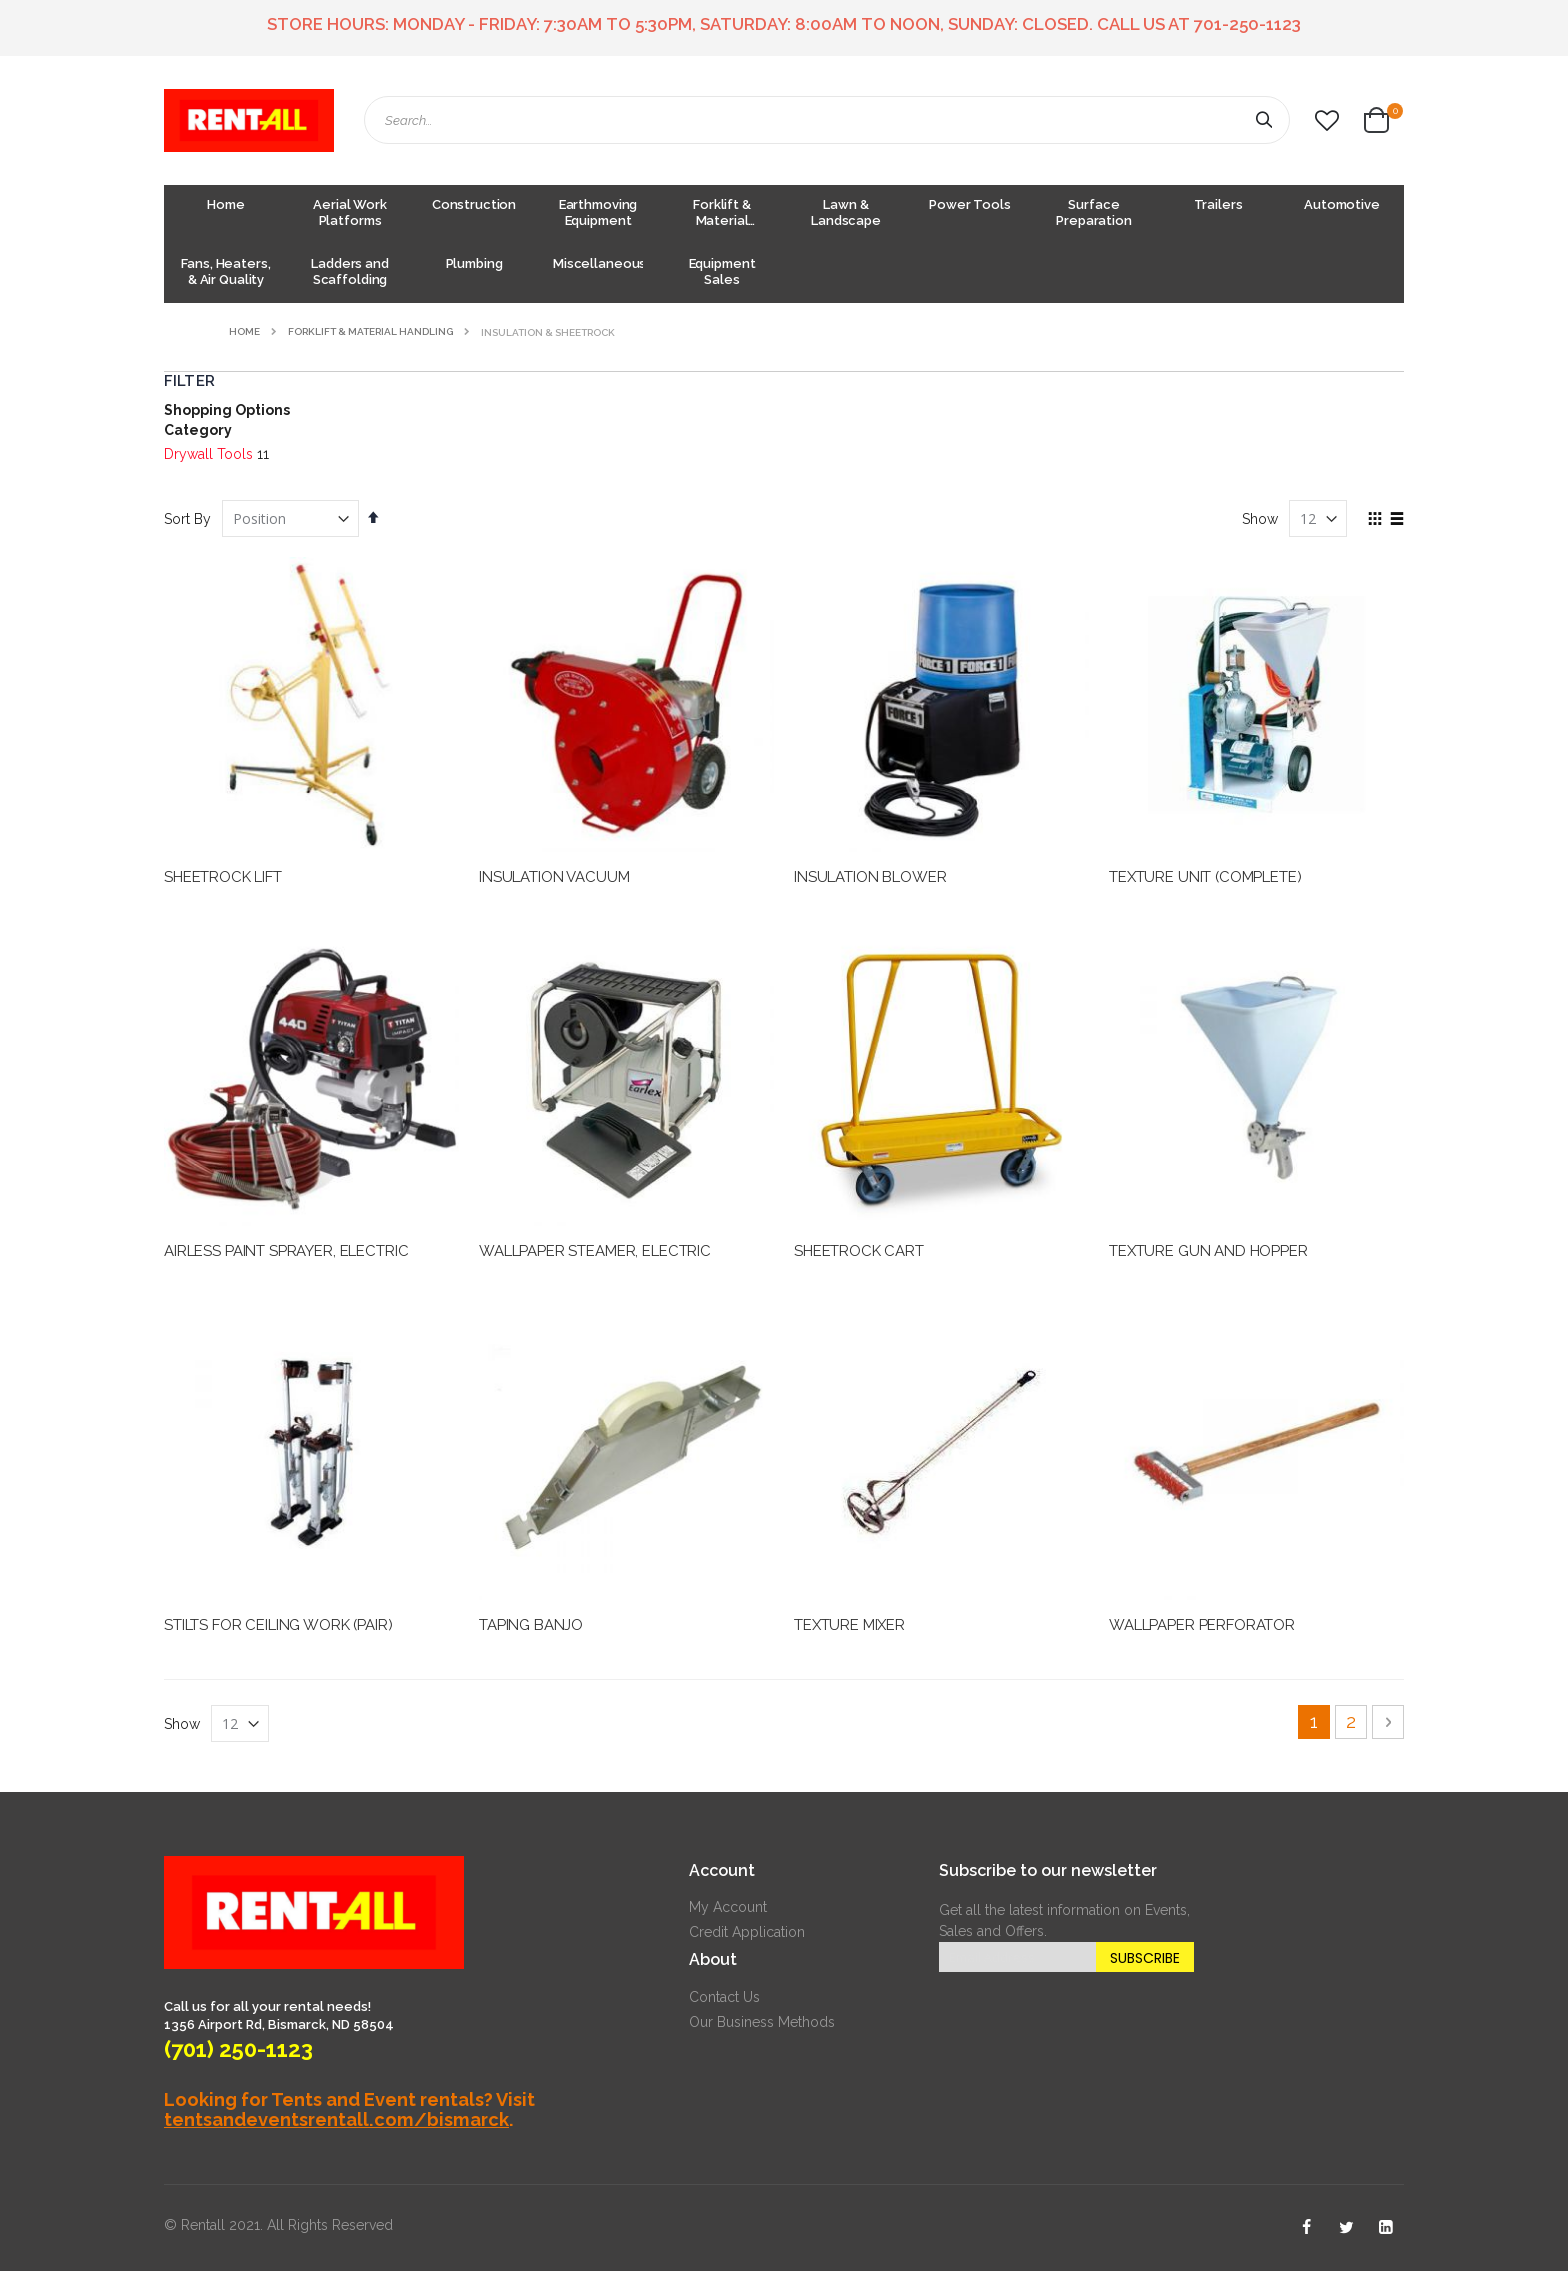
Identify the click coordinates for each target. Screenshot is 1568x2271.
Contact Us (724, 1997)
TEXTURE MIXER (849, 1625)
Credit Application (747, 1932)
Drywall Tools (208, 454)
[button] (1327, 121)
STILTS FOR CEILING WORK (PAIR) (278, 1625)
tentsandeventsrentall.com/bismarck (336, 2119)
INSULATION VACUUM (554, 877)
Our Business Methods (762, 2022)
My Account (728, 1907)
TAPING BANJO (531, 1625)
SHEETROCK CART (859, 1251)
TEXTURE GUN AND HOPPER (1208, 1251)
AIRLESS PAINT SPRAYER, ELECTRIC (286, 1251)
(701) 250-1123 (238, 2049)
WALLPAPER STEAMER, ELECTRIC (595, 1251)
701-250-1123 (1247, 24)
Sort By (187, 519)
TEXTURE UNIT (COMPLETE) (1205, 877)
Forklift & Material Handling (370, 332)
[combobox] (827, 120)
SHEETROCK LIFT (223, 877)
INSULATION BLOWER (870, 877)
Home (244, 331)
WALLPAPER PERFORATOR (1202, 1625)
